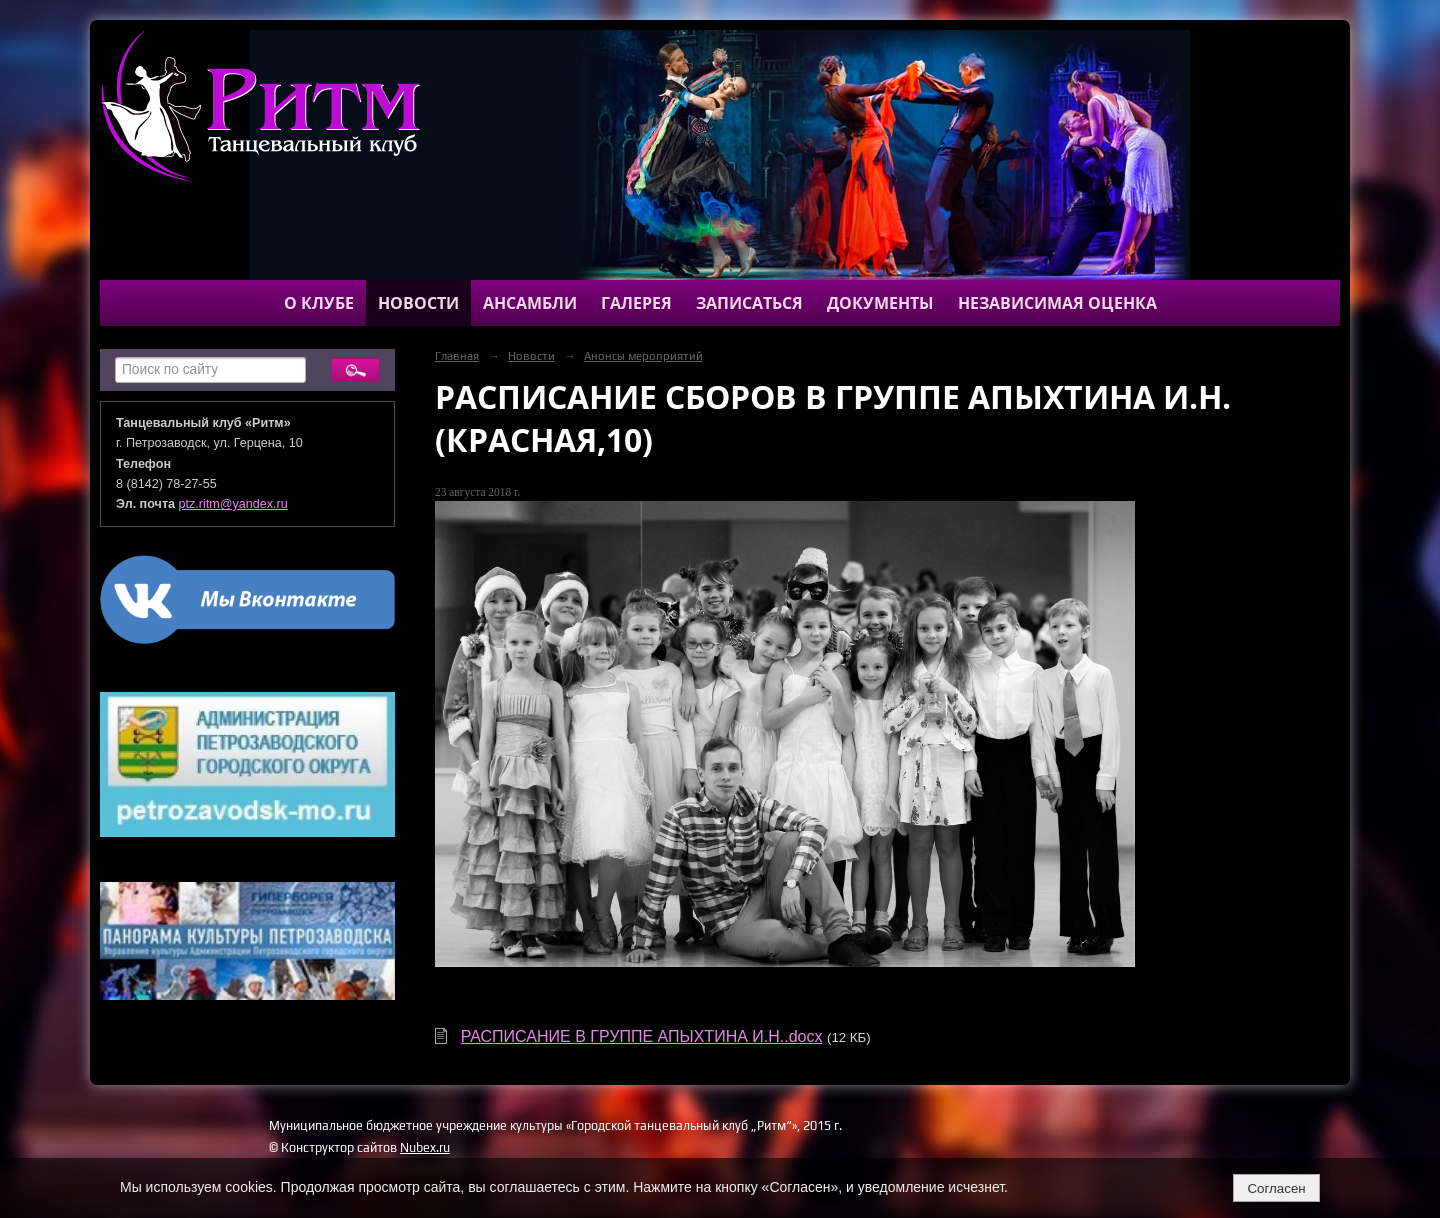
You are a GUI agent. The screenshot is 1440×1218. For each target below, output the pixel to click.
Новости (418, 303)
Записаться (749, 303)
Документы (880, 303)
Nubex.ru (425, 1147)
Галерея (636, 303)
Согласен (1276, 1188)
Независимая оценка (1057, 303)
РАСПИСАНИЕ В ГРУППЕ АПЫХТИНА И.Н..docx (642, 1036)
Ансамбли (530, 303)
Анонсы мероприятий (643, 356)
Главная (457, 356)
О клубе (319, 303)
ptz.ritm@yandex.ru (233, 504)
